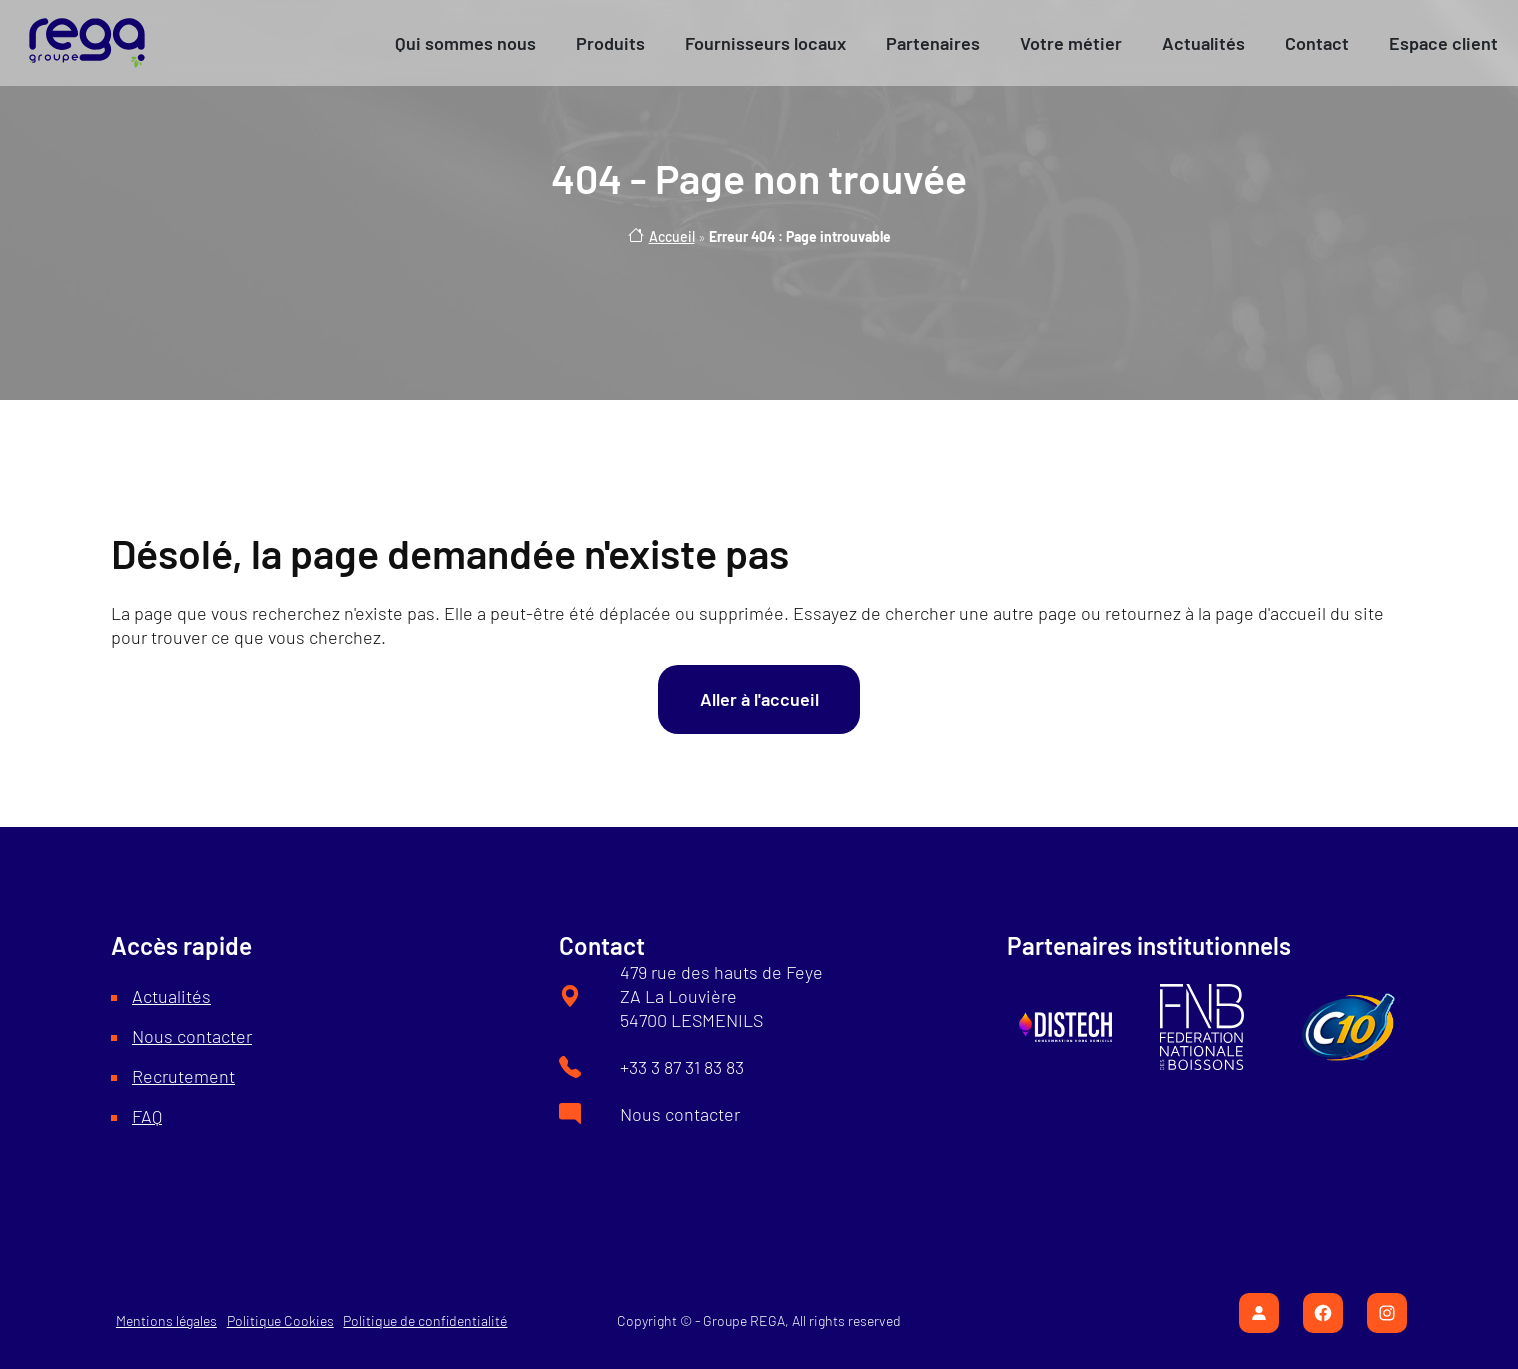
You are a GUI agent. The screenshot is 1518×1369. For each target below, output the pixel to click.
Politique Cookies (280, 1320)
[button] (465, 43)
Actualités (171, 996)
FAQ (147, 1116)
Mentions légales (166, 1320)
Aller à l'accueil (759, 699)
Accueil (672, 236)
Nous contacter (192, 1036)
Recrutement (183, 1076)
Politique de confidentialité (425, 1320)
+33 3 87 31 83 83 (682, 1067)
